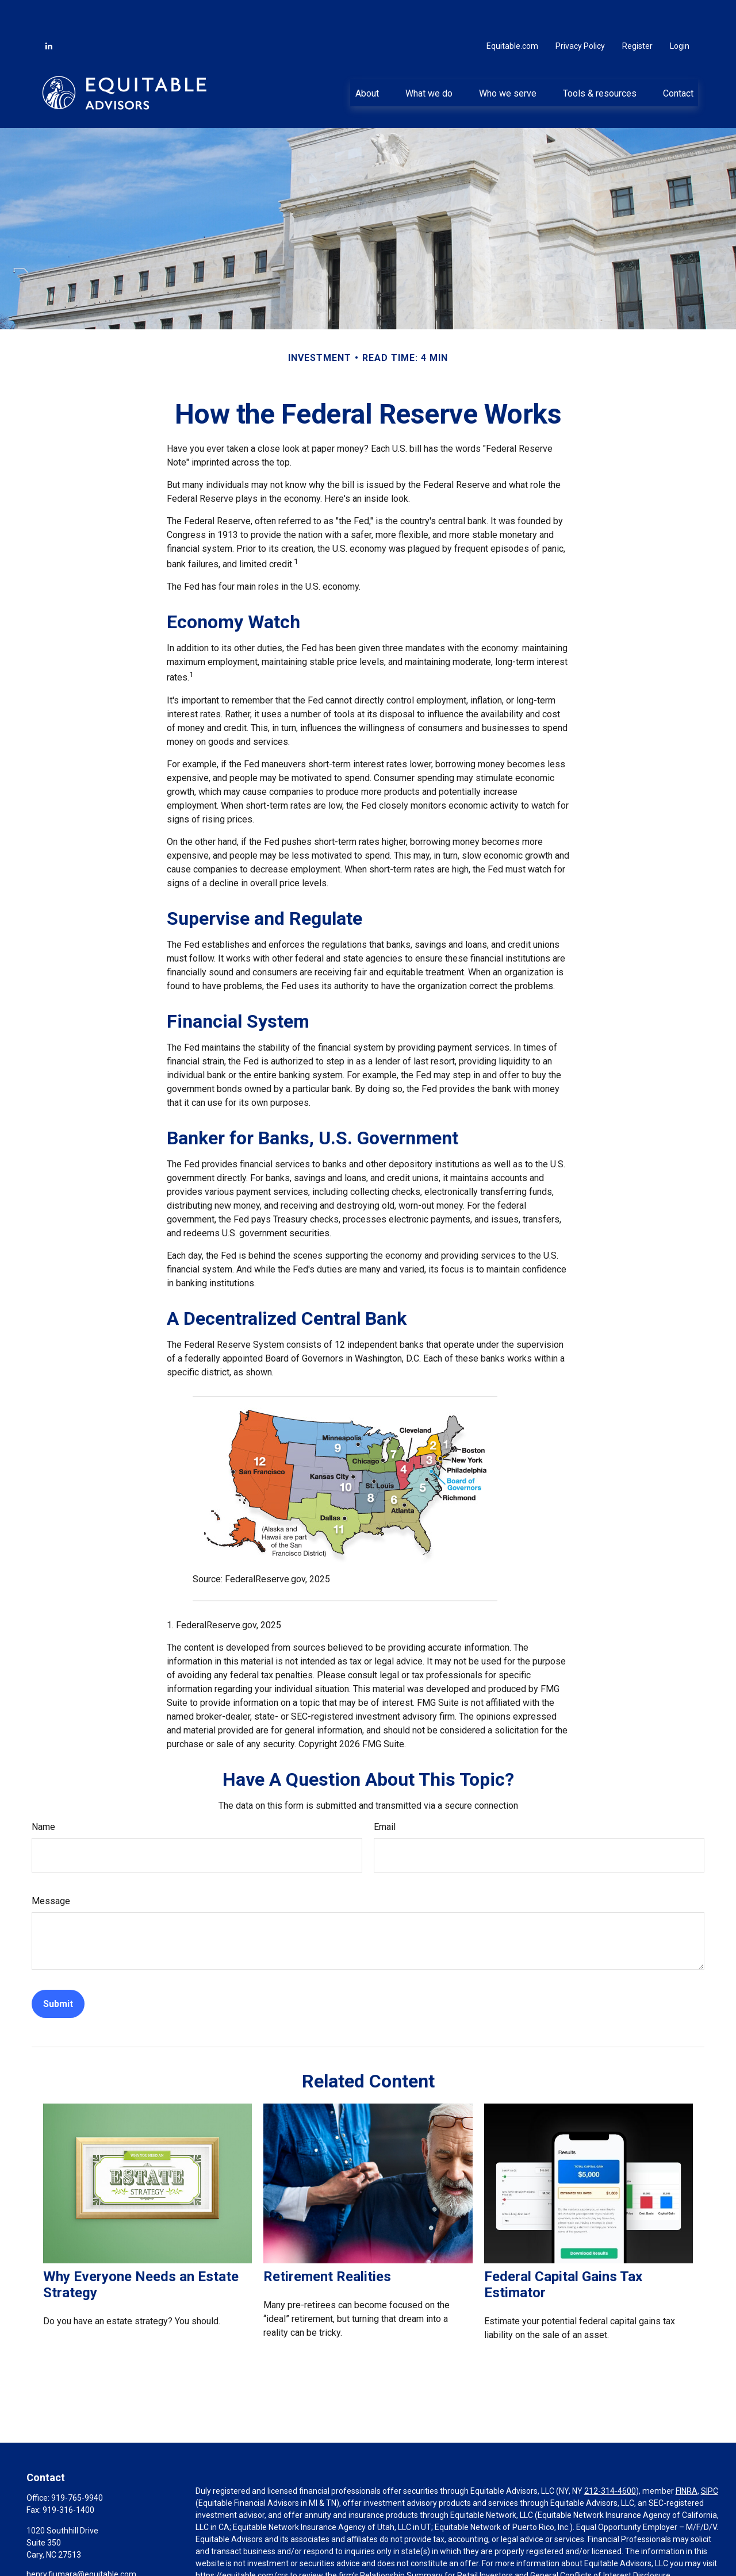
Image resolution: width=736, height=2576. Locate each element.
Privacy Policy (580, 11)
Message (51, 1866)
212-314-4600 (610, 2456)
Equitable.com (512, 11)
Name (43, 1792)
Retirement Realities (327, 2242)
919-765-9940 (77, 2463)
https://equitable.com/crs (241, 2541)
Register (637, 11)
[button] (367, 58)
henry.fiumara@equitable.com (81, 2539)
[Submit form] (58, 1969)
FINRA (686, 2456)
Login (679, 11)
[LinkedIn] (49, 11)
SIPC (709, 2456)
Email (385, 1792)
